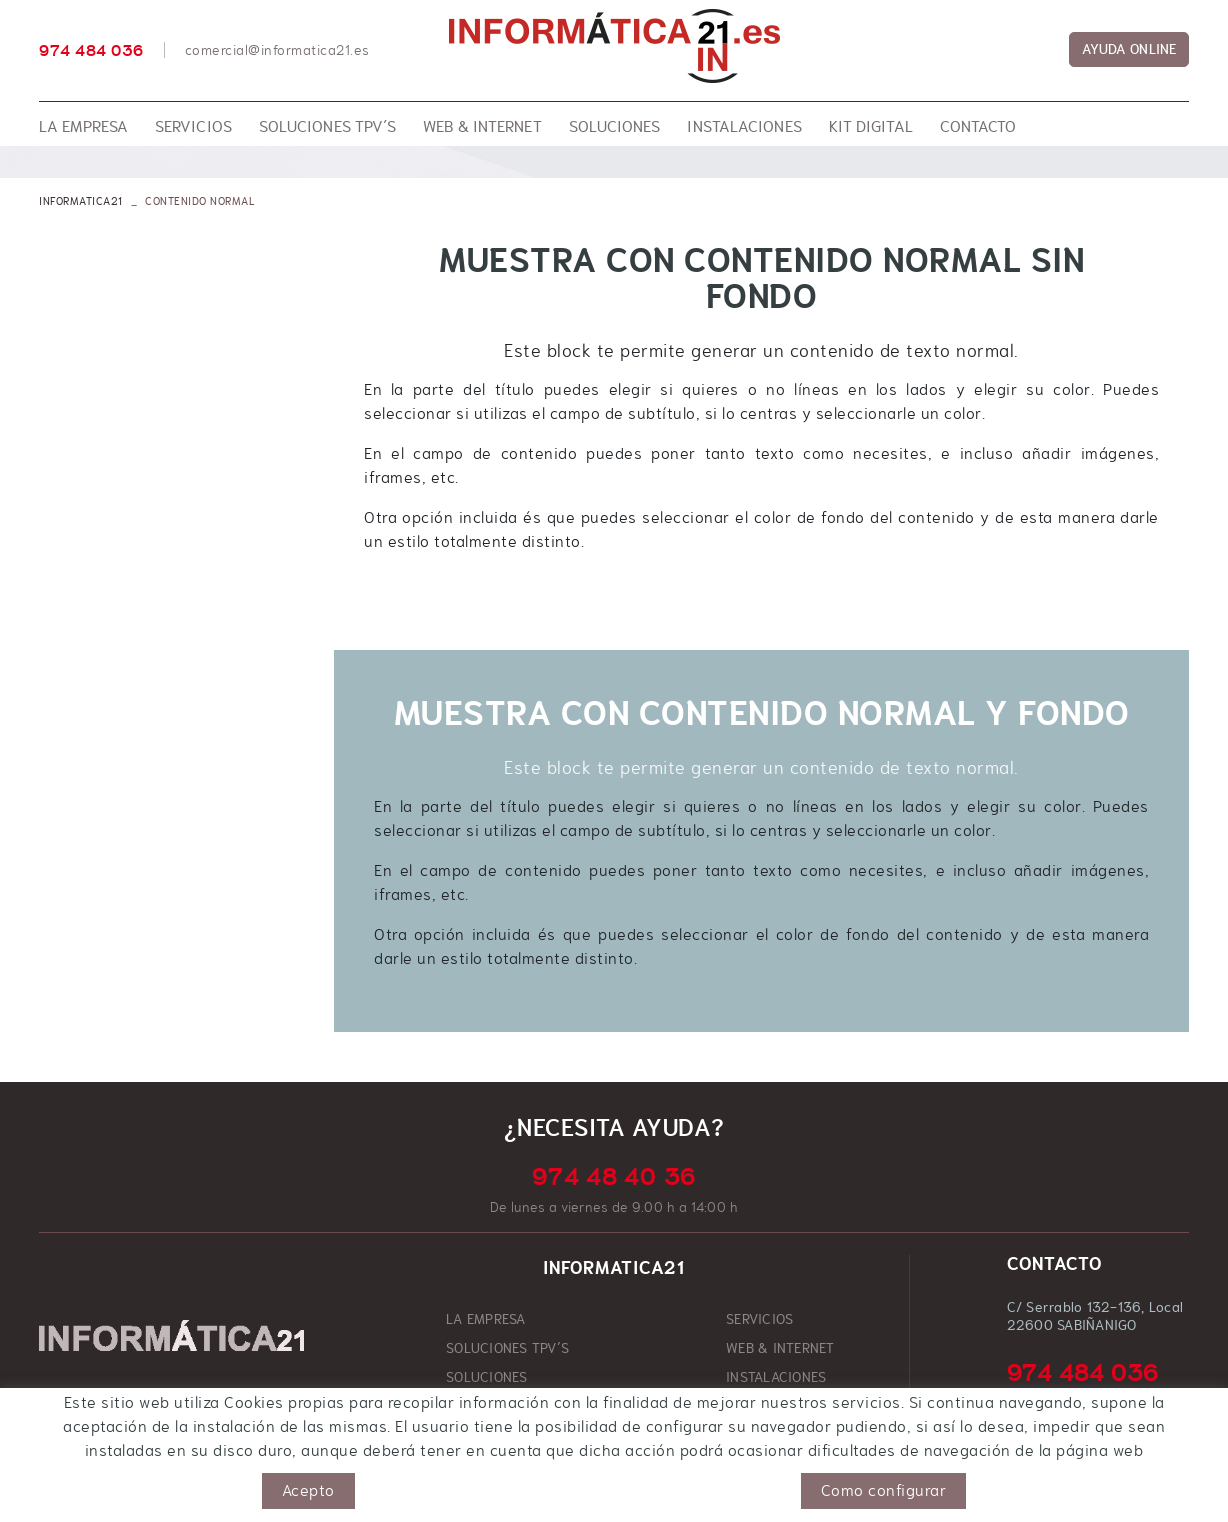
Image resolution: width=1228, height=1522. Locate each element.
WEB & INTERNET (780, 1348)
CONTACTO (759, 1406)
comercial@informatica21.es (277, 50)
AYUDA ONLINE (1129, 49)
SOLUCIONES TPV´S (507, 1348)
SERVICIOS (759, 1319)
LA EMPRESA (486, 1319)
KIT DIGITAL (483, 1406)
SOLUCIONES (487, 1377)
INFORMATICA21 (81, 201)
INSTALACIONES (776, 1377)
